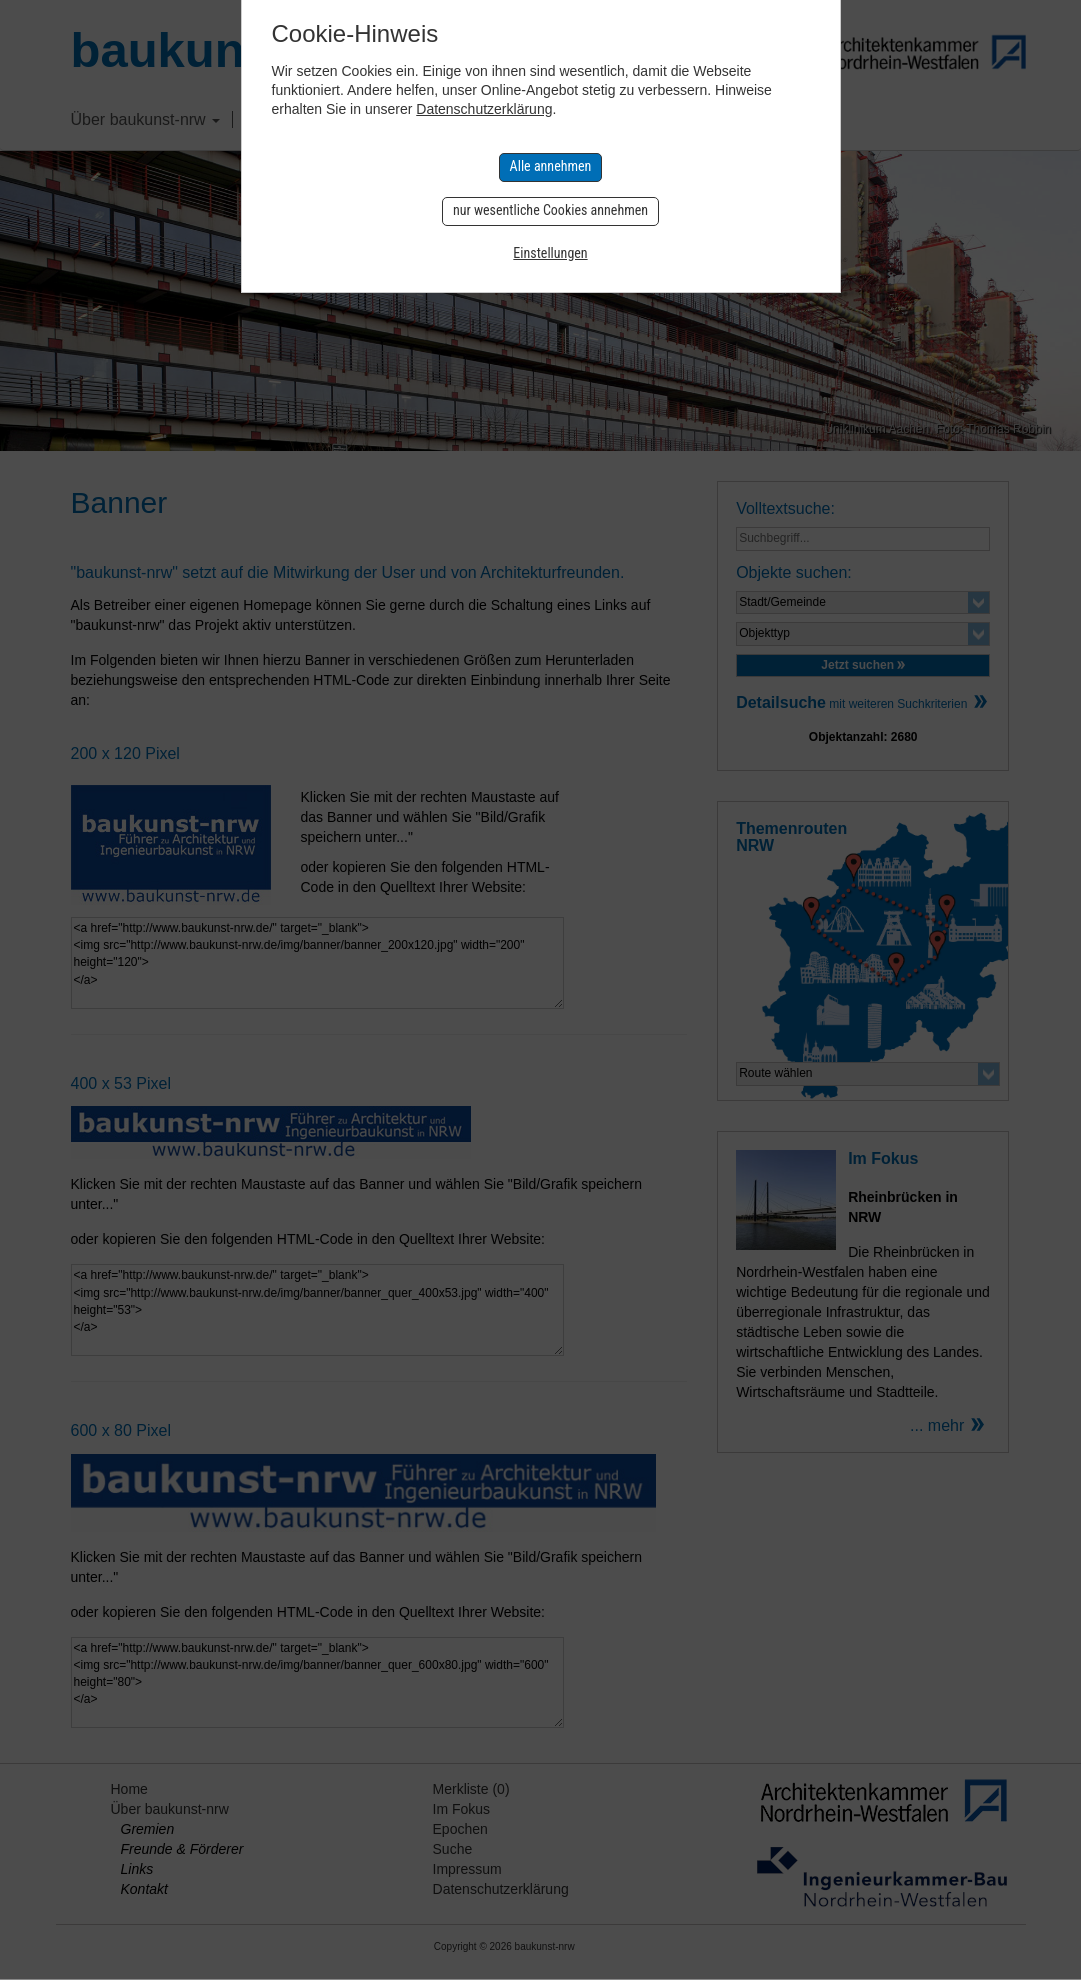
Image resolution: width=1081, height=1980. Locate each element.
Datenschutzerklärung (484, 109)
